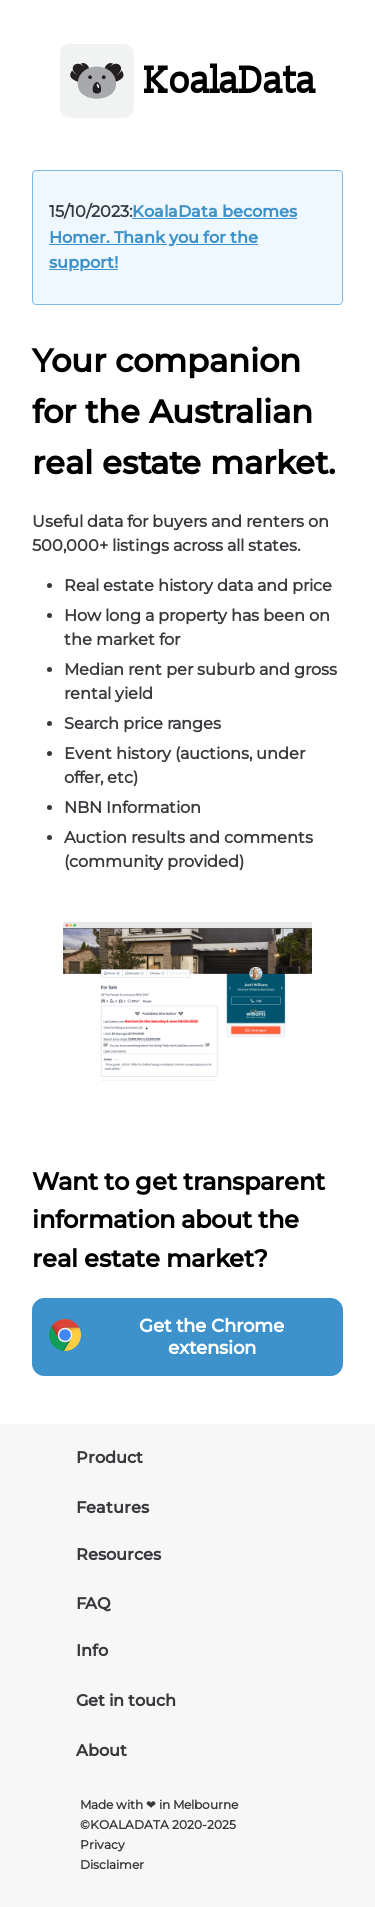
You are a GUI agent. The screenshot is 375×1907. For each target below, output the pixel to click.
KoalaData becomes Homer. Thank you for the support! (173, 237)
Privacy (102, 1844)
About (101, 1750)
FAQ (93, 1603)
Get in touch (126, 1700)
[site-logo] (188, 84)
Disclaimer (112, 1864)
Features (112, 1507)
